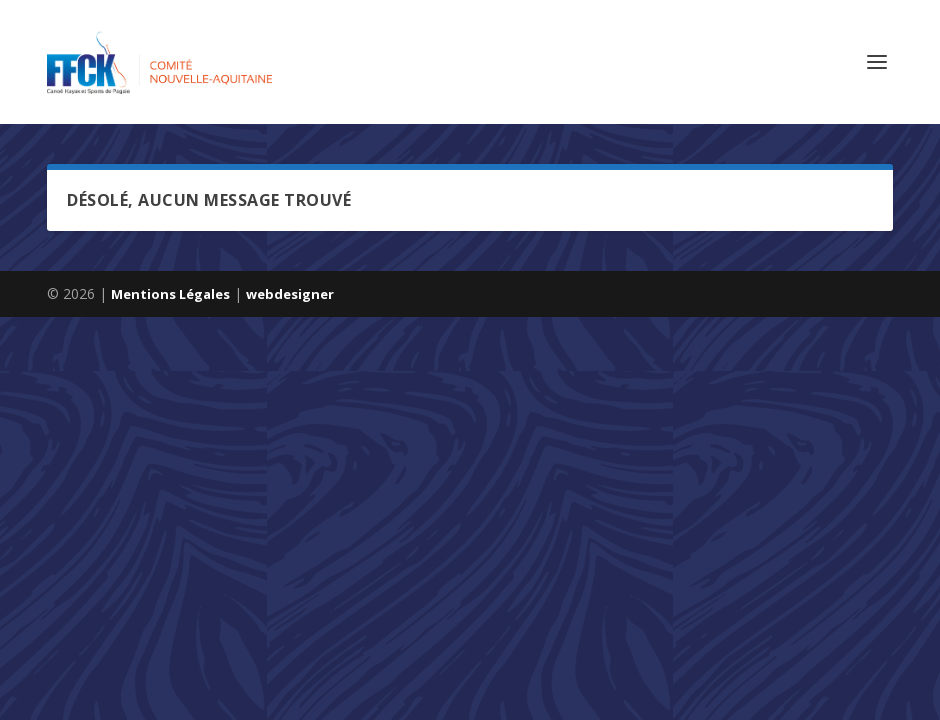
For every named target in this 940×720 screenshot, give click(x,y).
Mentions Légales (170, 294)
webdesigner (290, 294)
